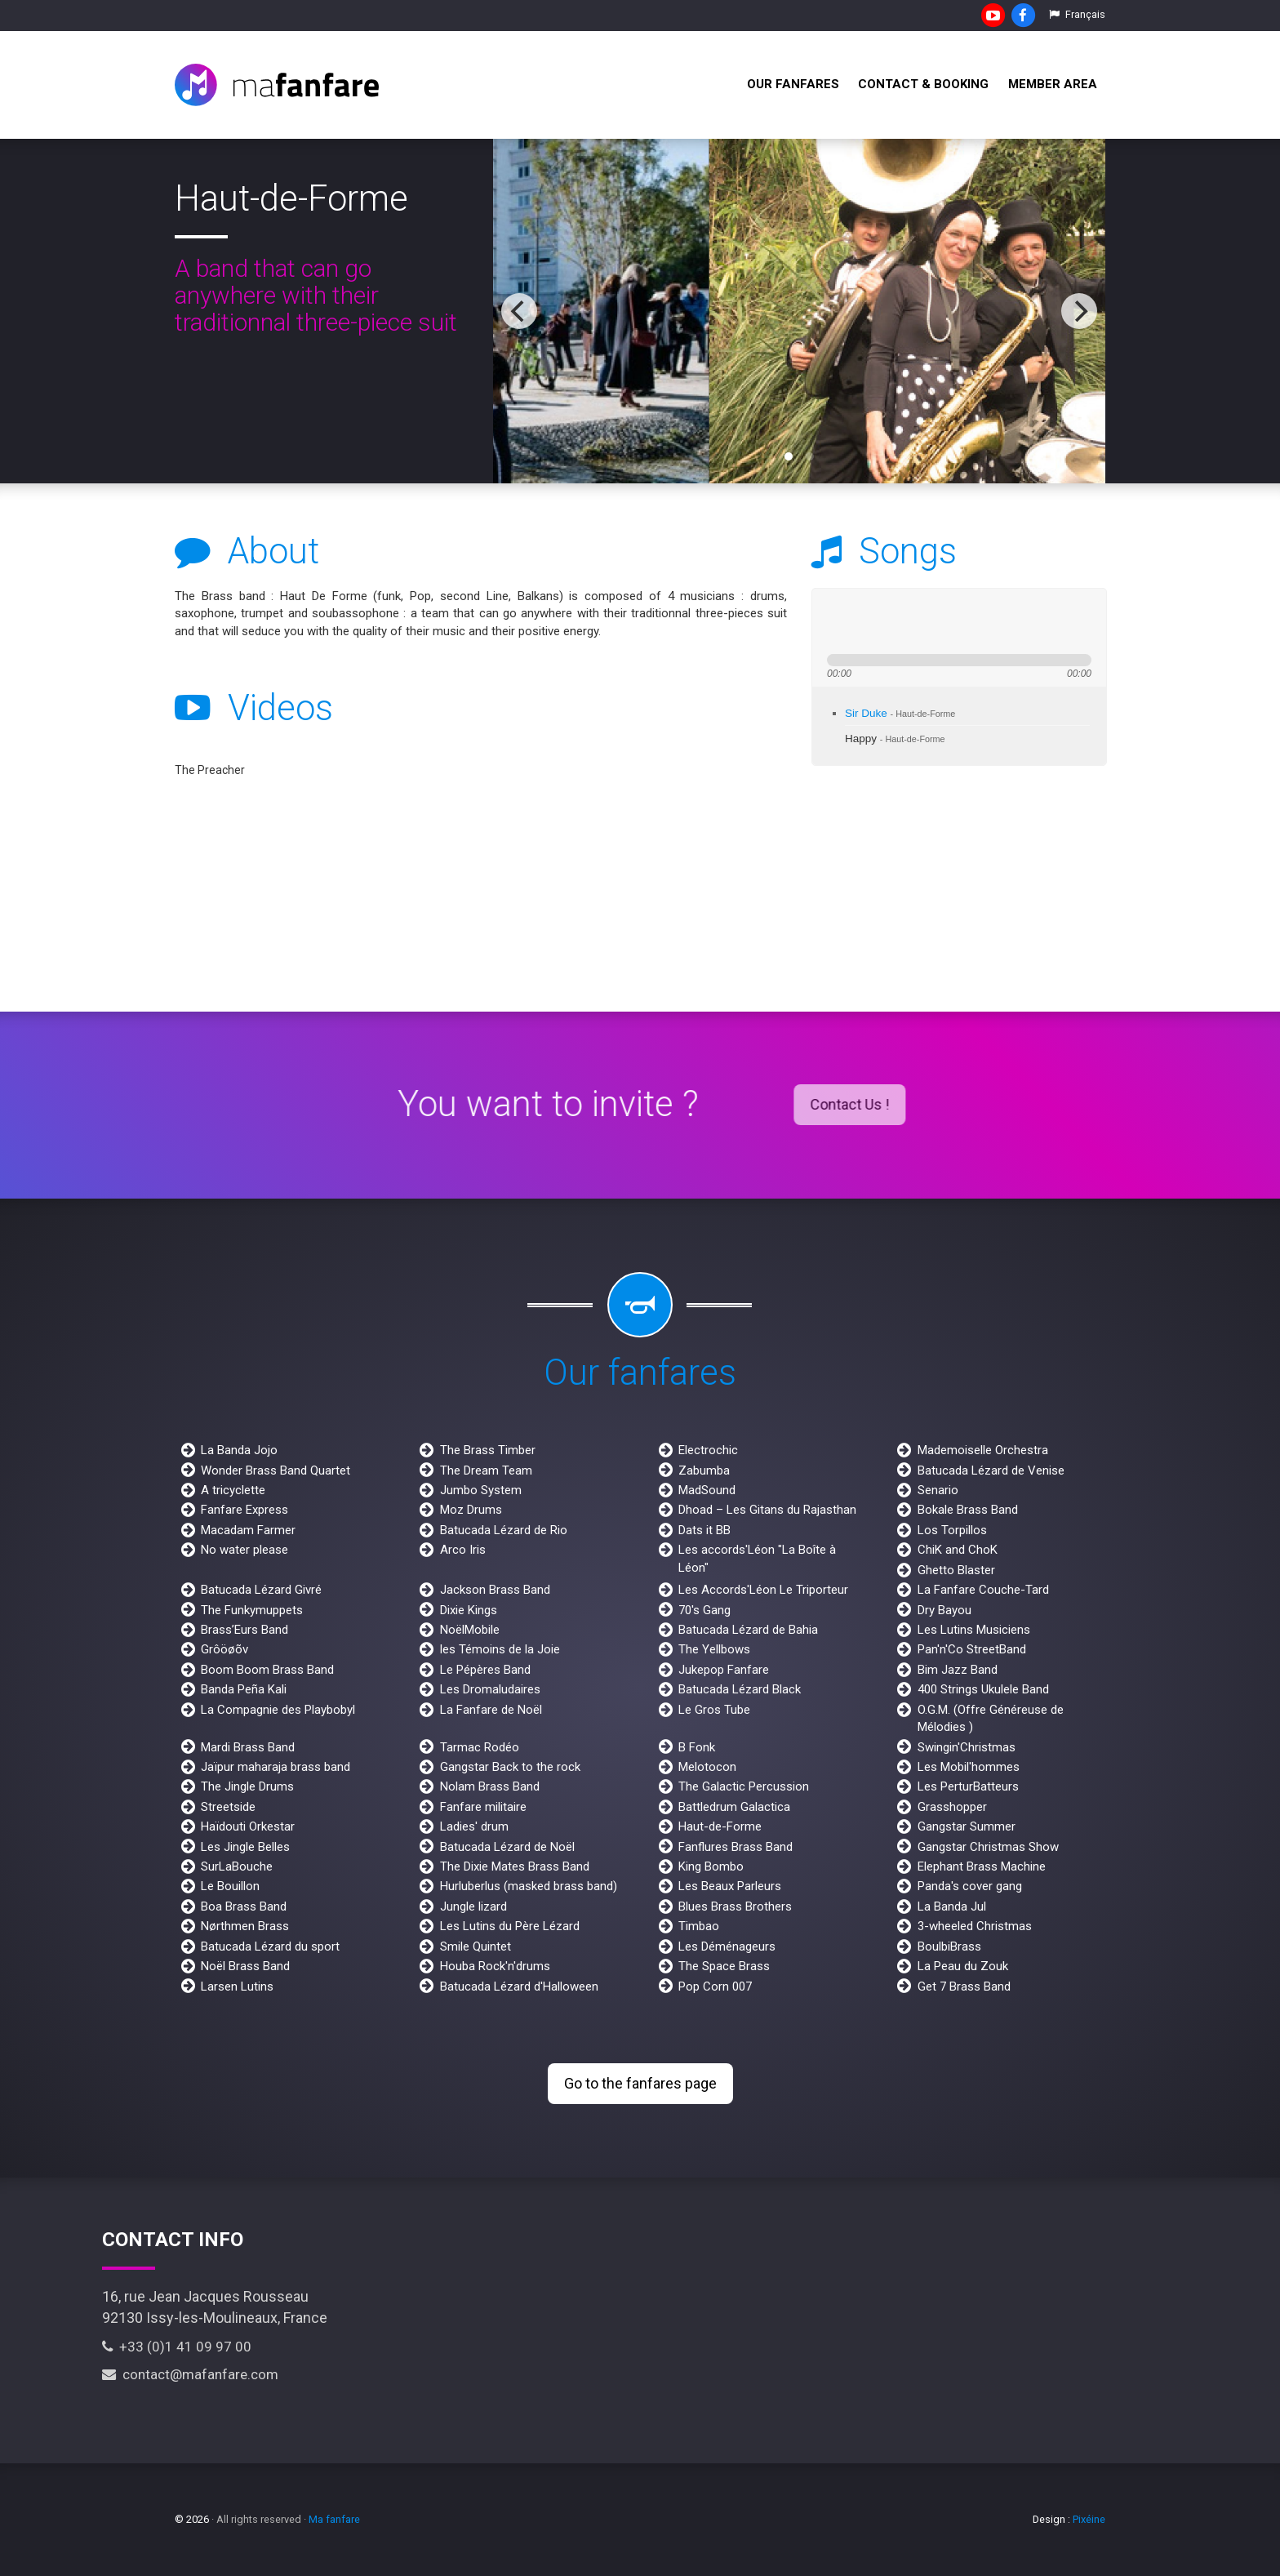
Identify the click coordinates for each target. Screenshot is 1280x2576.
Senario (938, 1490)
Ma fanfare (334, 2519)
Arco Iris (463, 1549)
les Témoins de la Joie (500, 1649)
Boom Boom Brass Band (267, 1669)
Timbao (698, 1926)
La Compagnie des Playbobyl (278, 1709)
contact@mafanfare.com (190, 2374)
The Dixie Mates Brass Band (514, 1866)
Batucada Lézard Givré (261, 1589)
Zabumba (704, 1470)
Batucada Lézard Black (739, 1689)
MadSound (707, 1490)
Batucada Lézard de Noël (507, 1847)
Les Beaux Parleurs (729, 1886)
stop (920, 621)
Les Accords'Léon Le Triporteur (763, 1589)
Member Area (1052, 84)
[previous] (519, 311)
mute (947, 621)
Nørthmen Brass (245, 1926)
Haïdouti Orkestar (248, 1826)
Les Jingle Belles (245, 1847)
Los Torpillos (952, 1530)
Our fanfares (793, 84)
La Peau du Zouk (963, 1966)
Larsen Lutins (237, 1986)
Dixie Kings (468, 1610)
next (894, 621)
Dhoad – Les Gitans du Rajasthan (767, 1509)
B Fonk (696, 1747)
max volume (1007, 621)
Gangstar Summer (967, 1826)
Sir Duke (900, 713)
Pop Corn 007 (715, 1986)
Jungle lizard (473, 1906)
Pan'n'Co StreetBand (972, 1649)
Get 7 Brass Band (964, 1986)
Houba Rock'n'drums (495, 1966)
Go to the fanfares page (640, 2083)
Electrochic (708, 1450)
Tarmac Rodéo (479, 1747)
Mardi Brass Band (248, 1747)
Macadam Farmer (248, 1530)
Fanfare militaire (483, 1807)
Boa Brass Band (244, 1906)
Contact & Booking (923, 84)
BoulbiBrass (949, 1946)
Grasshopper (952, 1807)
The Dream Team (486, 1470)
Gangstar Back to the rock (510, 1767)
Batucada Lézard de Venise (991, 1470)
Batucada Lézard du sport (270, 1946)
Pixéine (1089, 2519)
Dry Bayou (944, 1610)
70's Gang (704, 1610)
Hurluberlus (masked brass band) (528, 1886)
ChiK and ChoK (958, 1549)
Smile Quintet (475, 1946)
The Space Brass (724, 1966)
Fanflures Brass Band (735, 1847)
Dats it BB (704, 1530)
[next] (1079, 311)
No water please (244, 1549)
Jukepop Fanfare (723, 1669)
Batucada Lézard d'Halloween (519, 1986)
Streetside (228, 1807)
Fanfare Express (244, 1509)
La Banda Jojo (239, 1450)
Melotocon (707, 1767)
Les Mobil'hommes (969, 1767)
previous (835, 621)
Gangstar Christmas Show (988, 1847)
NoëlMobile (470, 1629)
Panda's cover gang (970, 1886)
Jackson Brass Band (495, 1589)
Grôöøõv (224, 1649)
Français (1077, 14)
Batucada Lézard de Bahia (748, 1629)
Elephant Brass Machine (982, 1866)
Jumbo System (481, 1490)
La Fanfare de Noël (491, 1709)
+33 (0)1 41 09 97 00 (176, 2346)
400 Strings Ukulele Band (983, 1689)
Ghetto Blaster (956, 1570)
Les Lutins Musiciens (974, 1629)
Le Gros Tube (714, 1709)
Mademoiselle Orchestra (983, 1450)
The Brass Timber (488, 1450)
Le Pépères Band (485, 1669)
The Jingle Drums (247, 1786)
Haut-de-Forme (720, 1826)
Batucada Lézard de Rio (503, 1530)
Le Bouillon (230, 1886)
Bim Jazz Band (958, 1669)
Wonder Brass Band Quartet (275, 1470)
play (865, 621)
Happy (895, 738)
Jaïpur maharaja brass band (275, 1767)
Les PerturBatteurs (968, 1786)
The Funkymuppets (252, 1610)
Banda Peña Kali (244, 1689)
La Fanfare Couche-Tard (983, 1589)
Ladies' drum (474, 1826)
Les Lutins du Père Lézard (510, 1926)
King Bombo (711, 1866)
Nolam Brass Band (490, 1786)
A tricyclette (233, 1490)
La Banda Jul (952, 1906)
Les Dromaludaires (490, 1689)
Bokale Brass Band (968, 1509)
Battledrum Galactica (734, 1807)
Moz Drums (471, 1509)
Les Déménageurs (727, 1946)
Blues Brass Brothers (735, 1906)
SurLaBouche (237, 1866)
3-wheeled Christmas (975, 1926)
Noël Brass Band (245, 1966)
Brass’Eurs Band (244, 1629)
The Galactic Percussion (743, 1786)
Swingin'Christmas (967, 1747)
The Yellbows (714, 1649)
